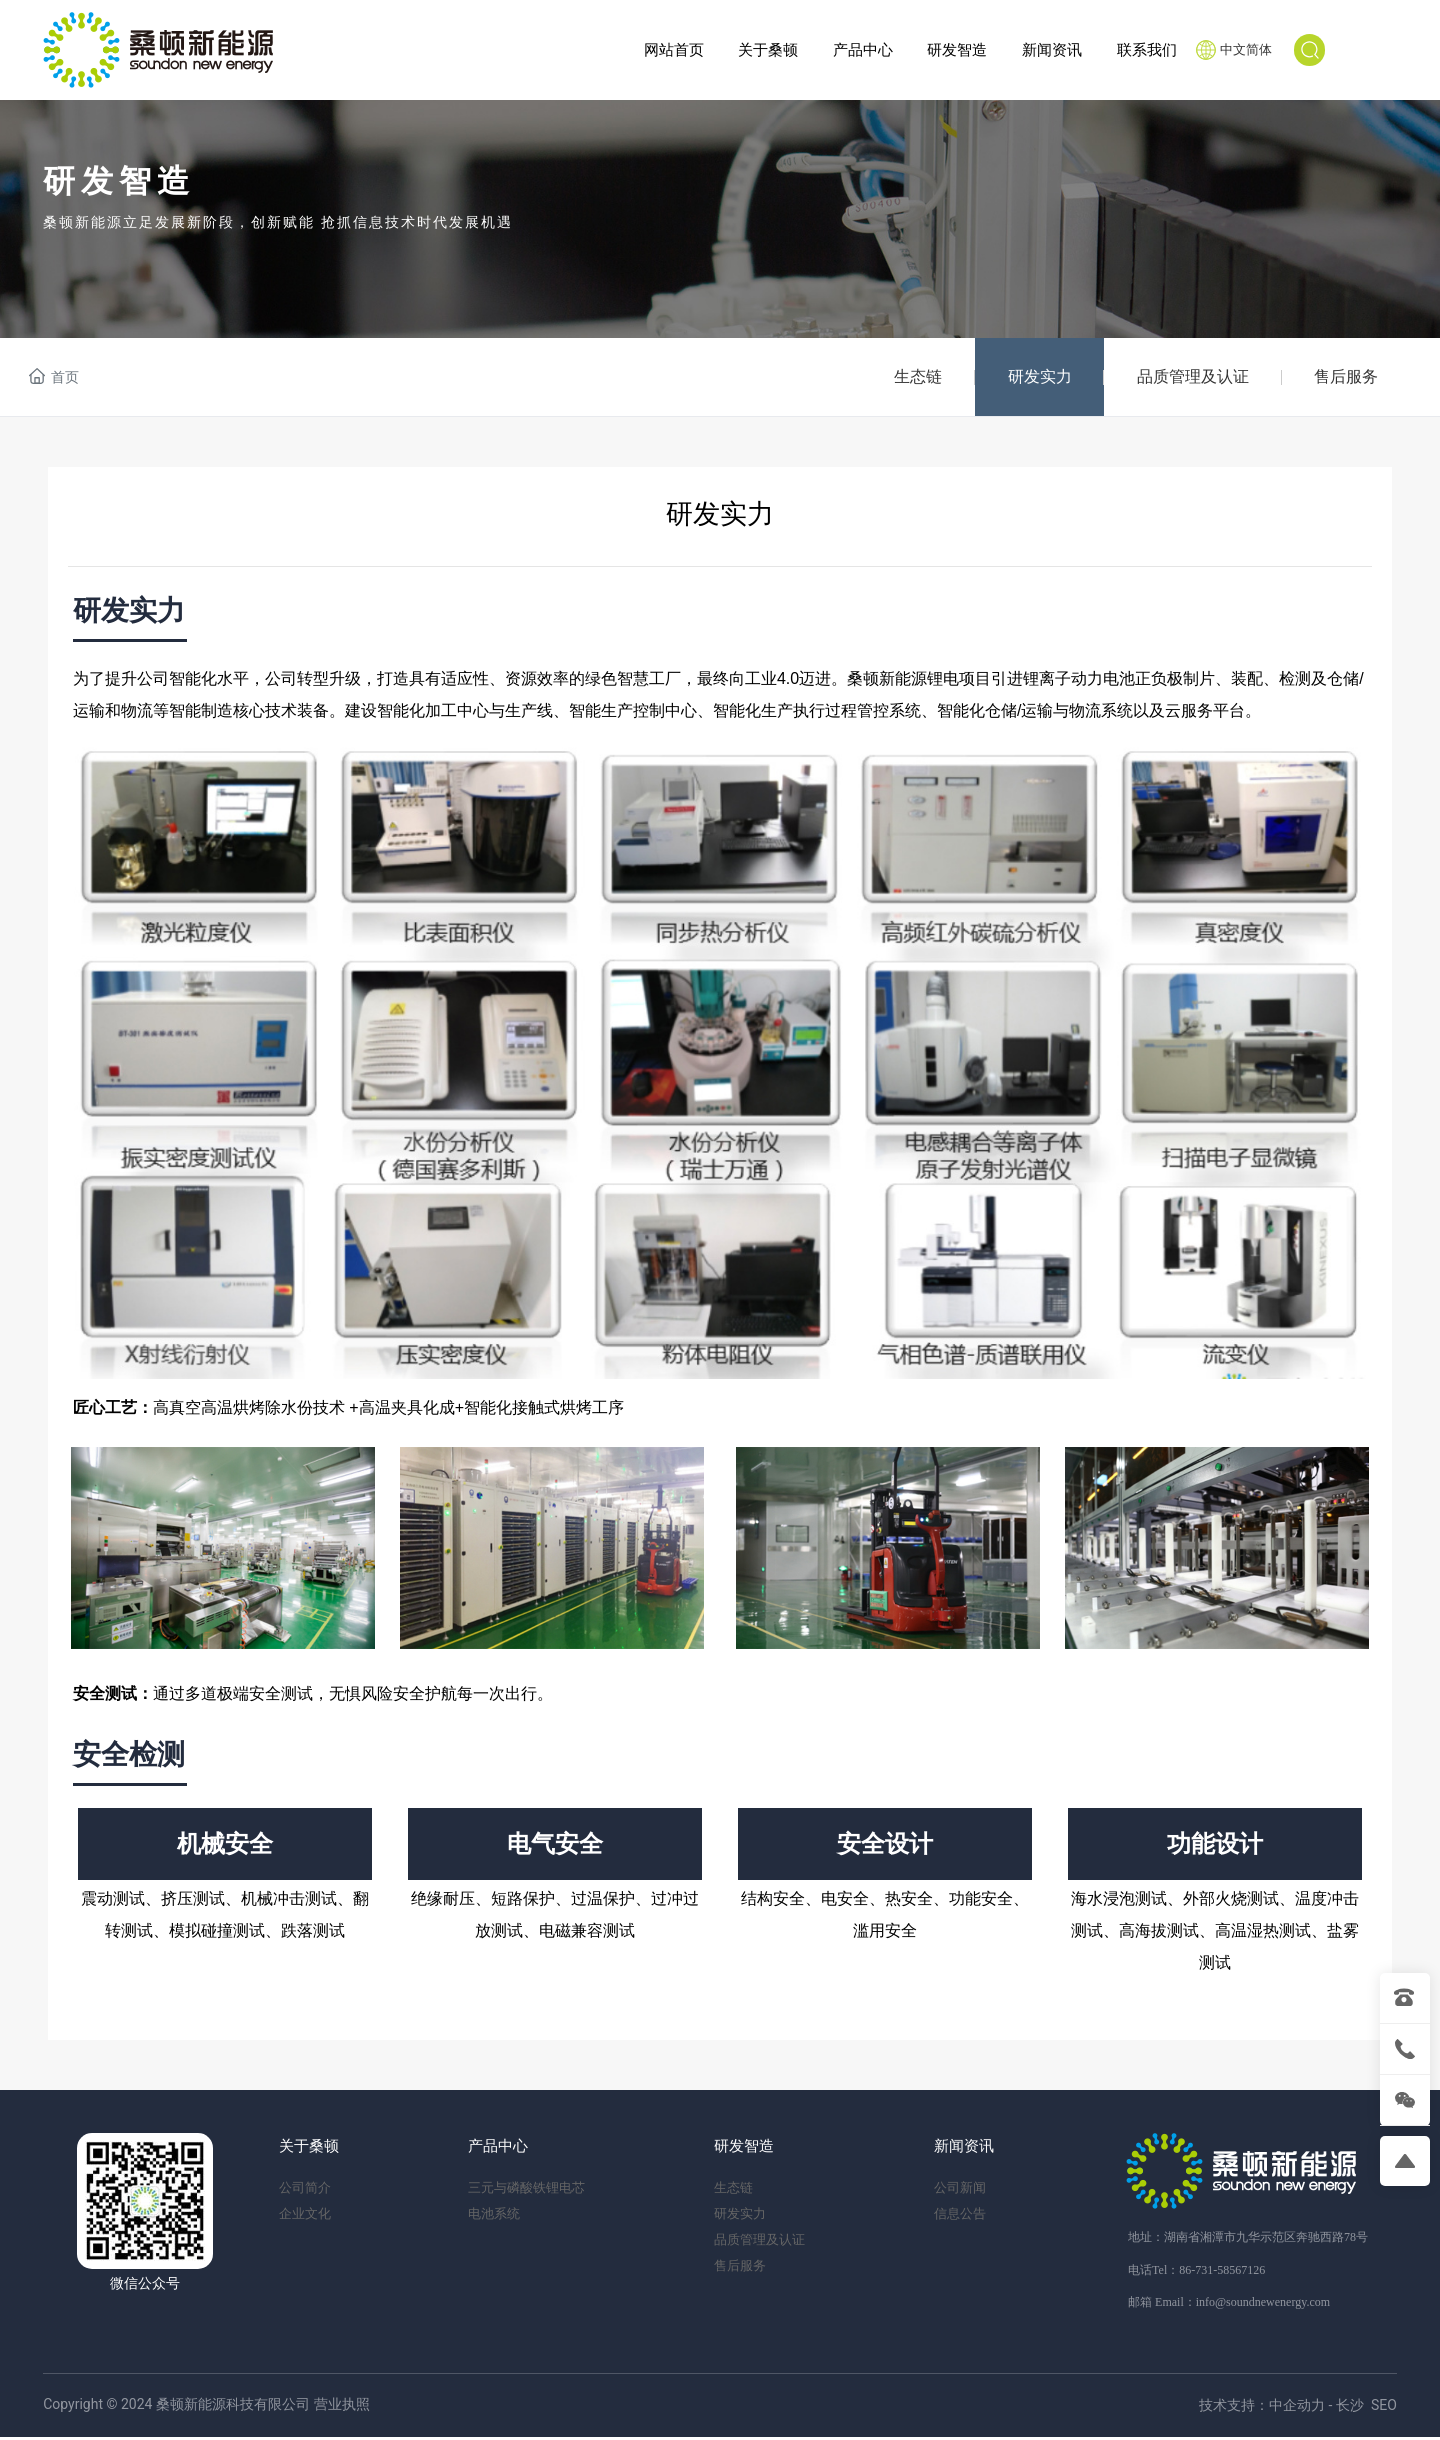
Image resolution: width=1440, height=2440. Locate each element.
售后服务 (1344, 377)
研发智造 (119, 181)
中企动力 (1297, 2409)
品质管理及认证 (1186, 377)
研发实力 (1028, 377)
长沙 (1350, 2409)
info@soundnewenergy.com (1263, 2305)
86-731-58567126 (1222, 2273)
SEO (1384, 2409)
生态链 (902, 377)
